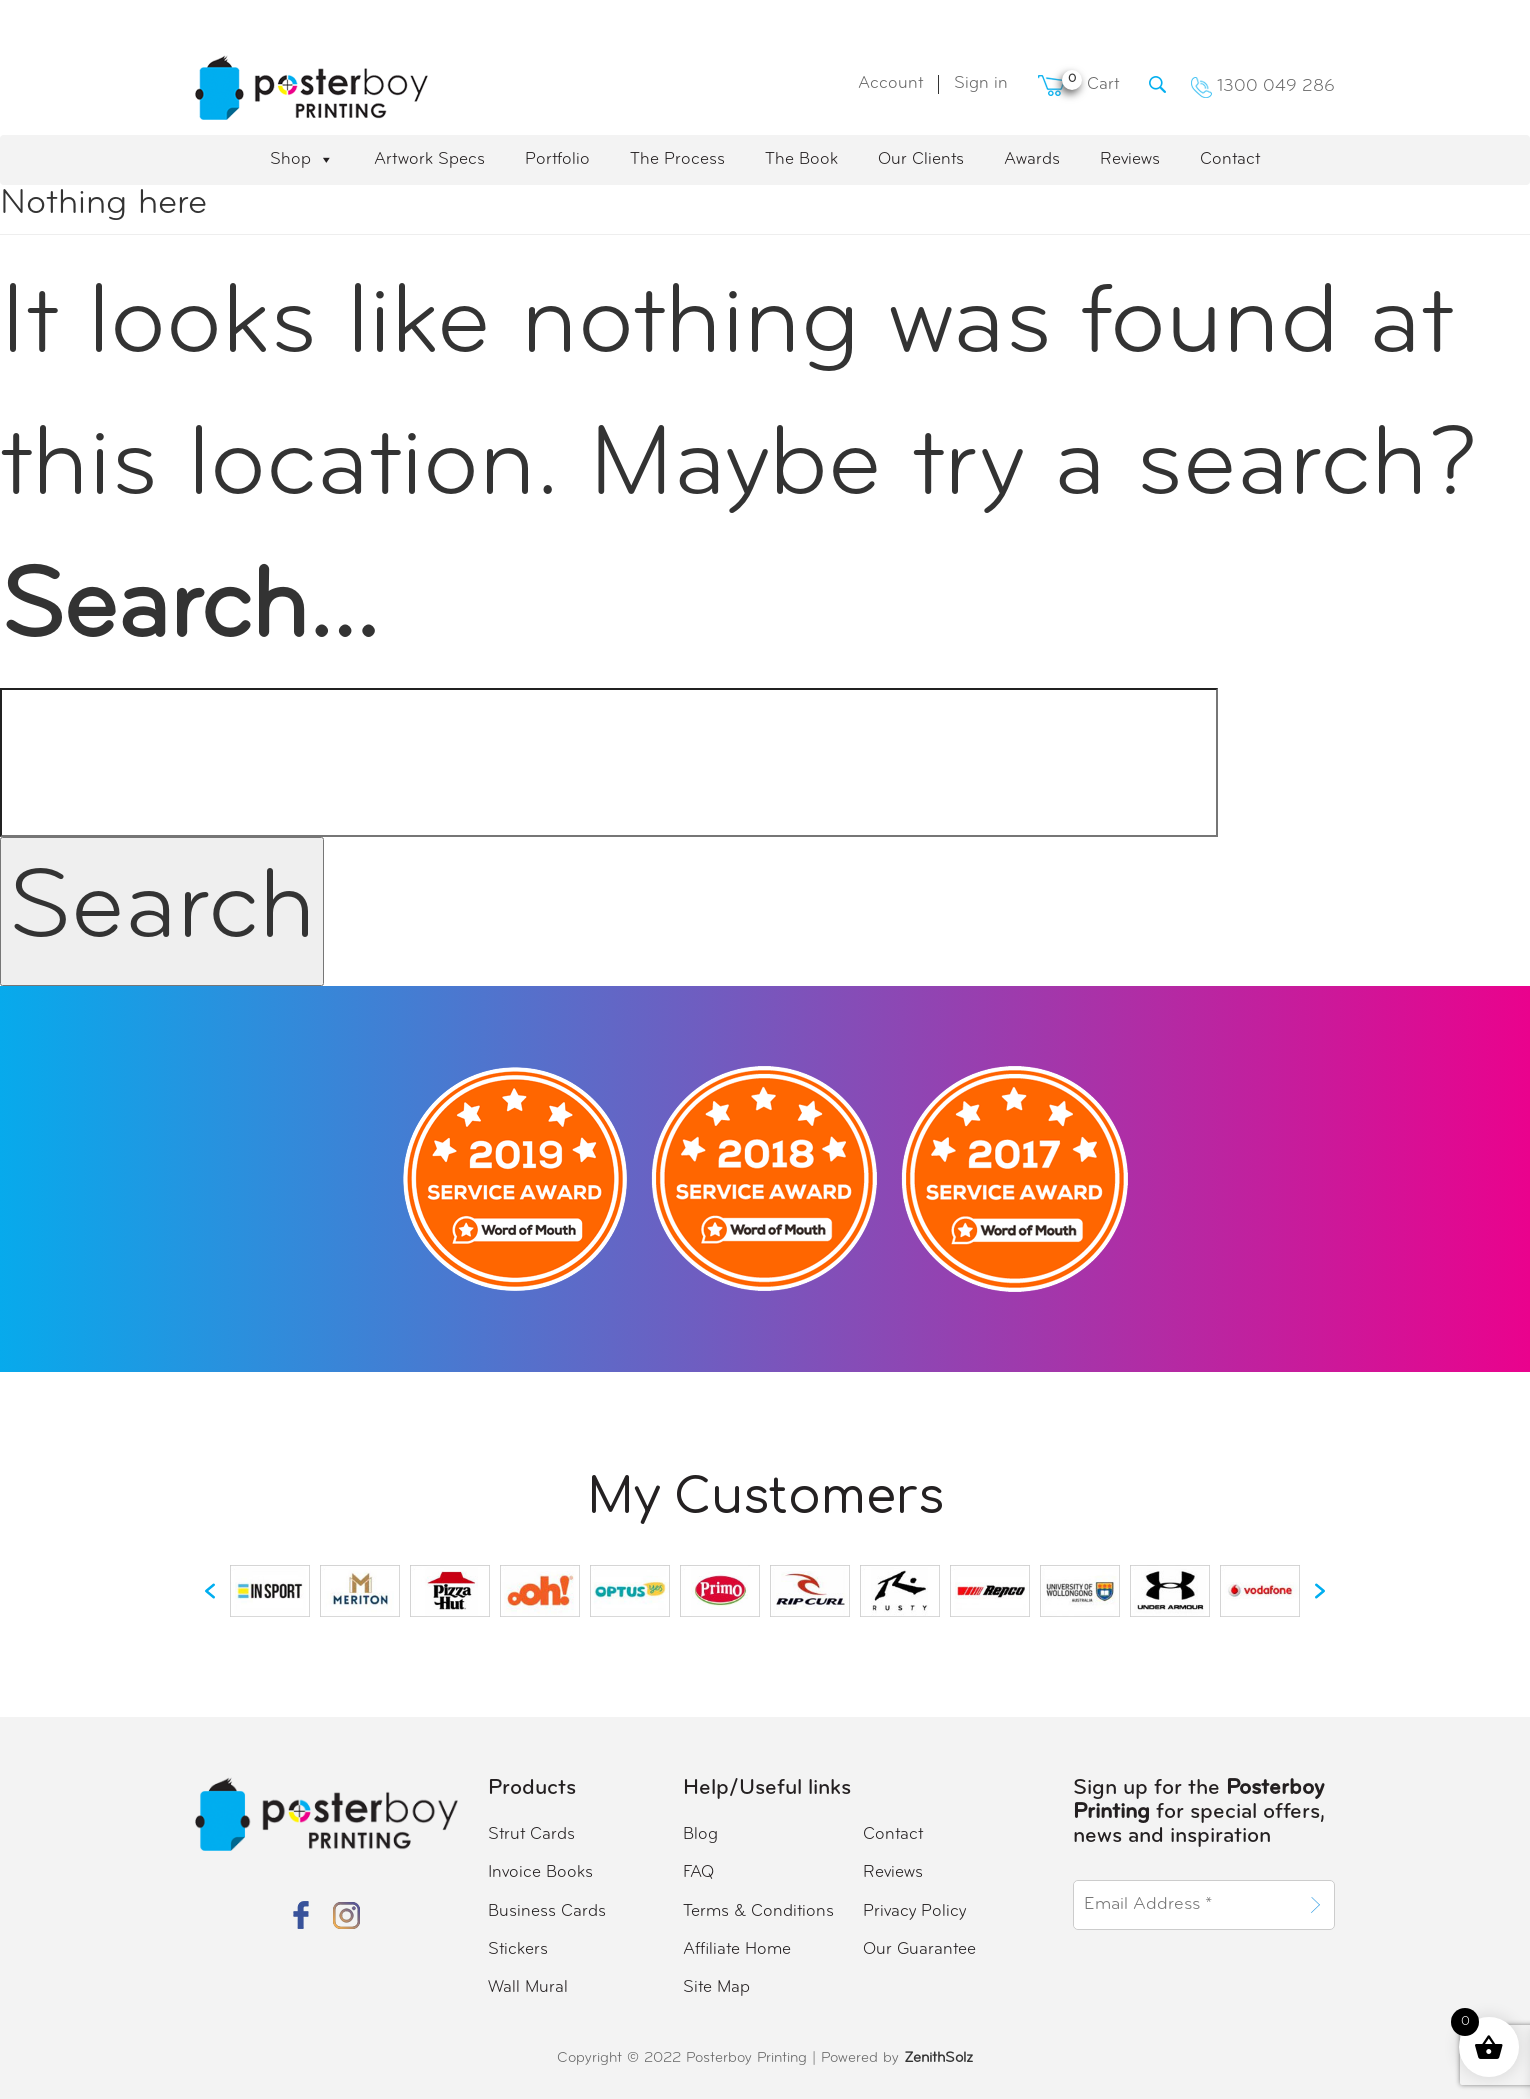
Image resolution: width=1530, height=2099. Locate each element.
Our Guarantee (919, 1949)
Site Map (716, 1987)
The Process (677, 159)
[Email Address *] (1186, 1905)
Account (890, 83)
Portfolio (557, 159)
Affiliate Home (737, 1949)
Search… (189, 611)
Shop (302, 160)
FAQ (698, 1872)
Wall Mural (528, 1987)
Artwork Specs (429, 159)
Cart (1078, 84)
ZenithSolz (938, 2058)
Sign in (981, 83)
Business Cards (547, 1911)
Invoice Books (540, 1872)
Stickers (518, 1949)
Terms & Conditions (758, 1911)
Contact (1230, 159)
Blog (700, 1834)
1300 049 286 (1263, 86)
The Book (801, 159)
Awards (1032, 159)
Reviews (1130, 159)
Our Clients (921, 159)
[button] (210, 1591)
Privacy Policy (914, 1911)
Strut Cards (531, 1834)
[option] (270, 1591)
